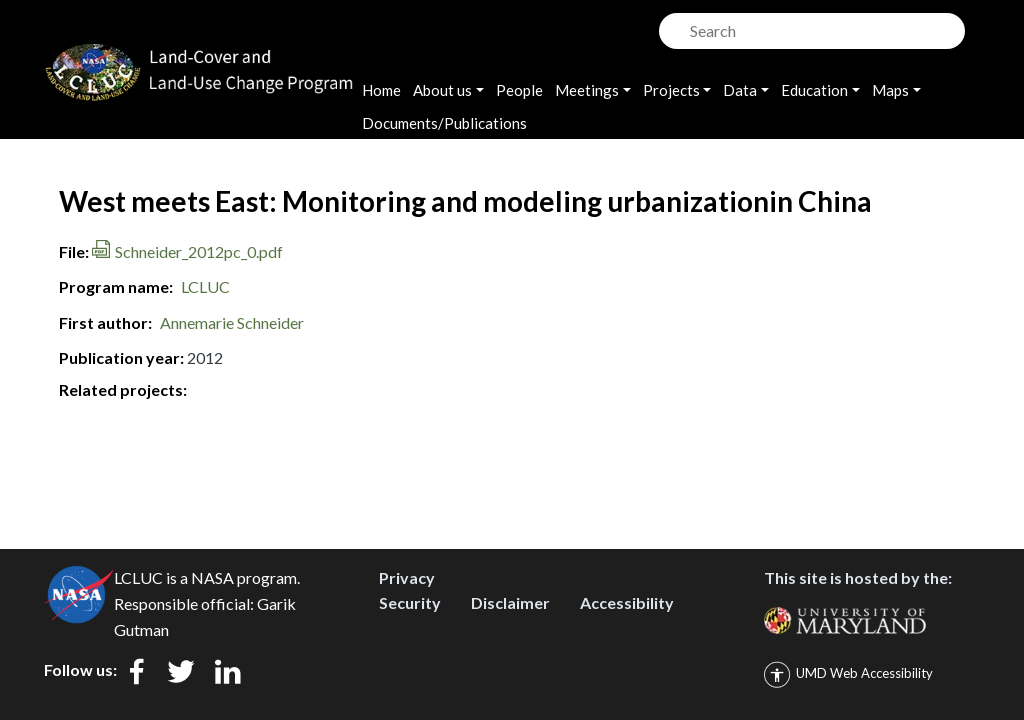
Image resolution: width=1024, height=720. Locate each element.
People (519, 90)
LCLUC (205, 286)
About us (442, 90)
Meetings (587, 90)
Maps (890, 90)
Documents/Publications (444, 123)
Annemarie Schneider (232, 322)
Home (381, 90)
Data (740, 90)
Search (672, 25)
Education (814, 90)
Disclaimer (510, 602)
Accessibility (627, 602)
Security (410, 602)
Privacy (407, 577)
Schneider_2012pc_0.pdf (199, 251)
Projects (671, 90)
